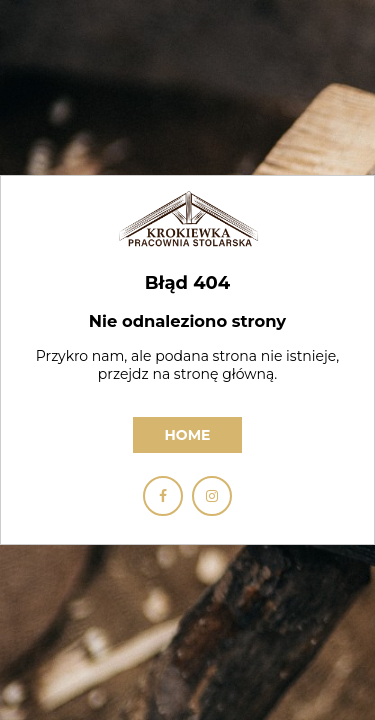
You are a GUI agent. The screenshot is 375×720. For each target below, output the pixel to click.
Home (188, 435)
